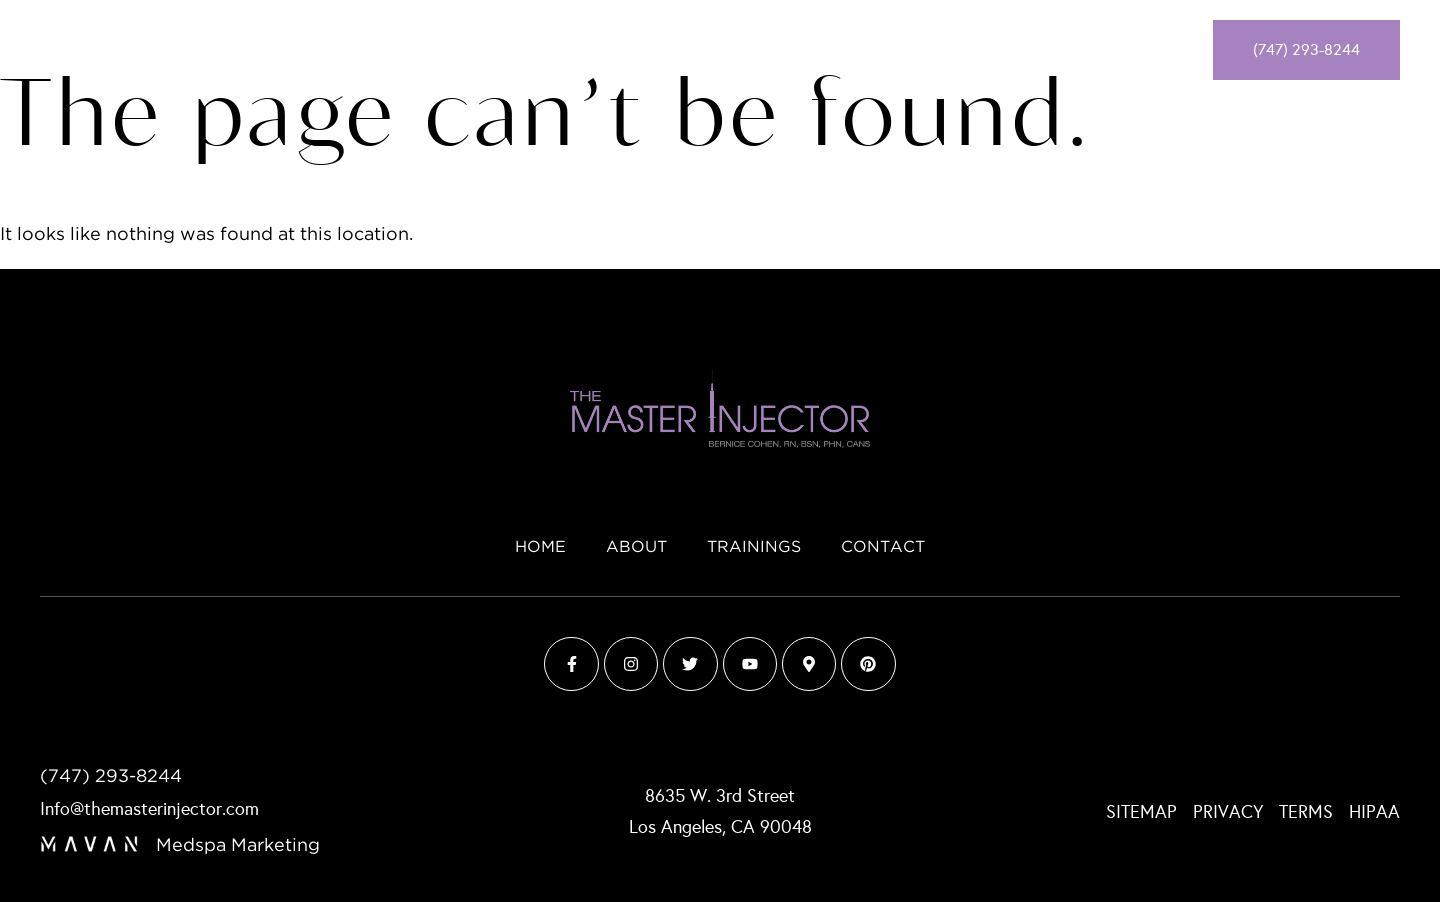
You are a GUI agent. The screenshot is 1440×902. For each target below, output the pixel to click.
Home (576, 50)
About (650, 50)
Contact (849, 50)
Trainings (744, 50)
